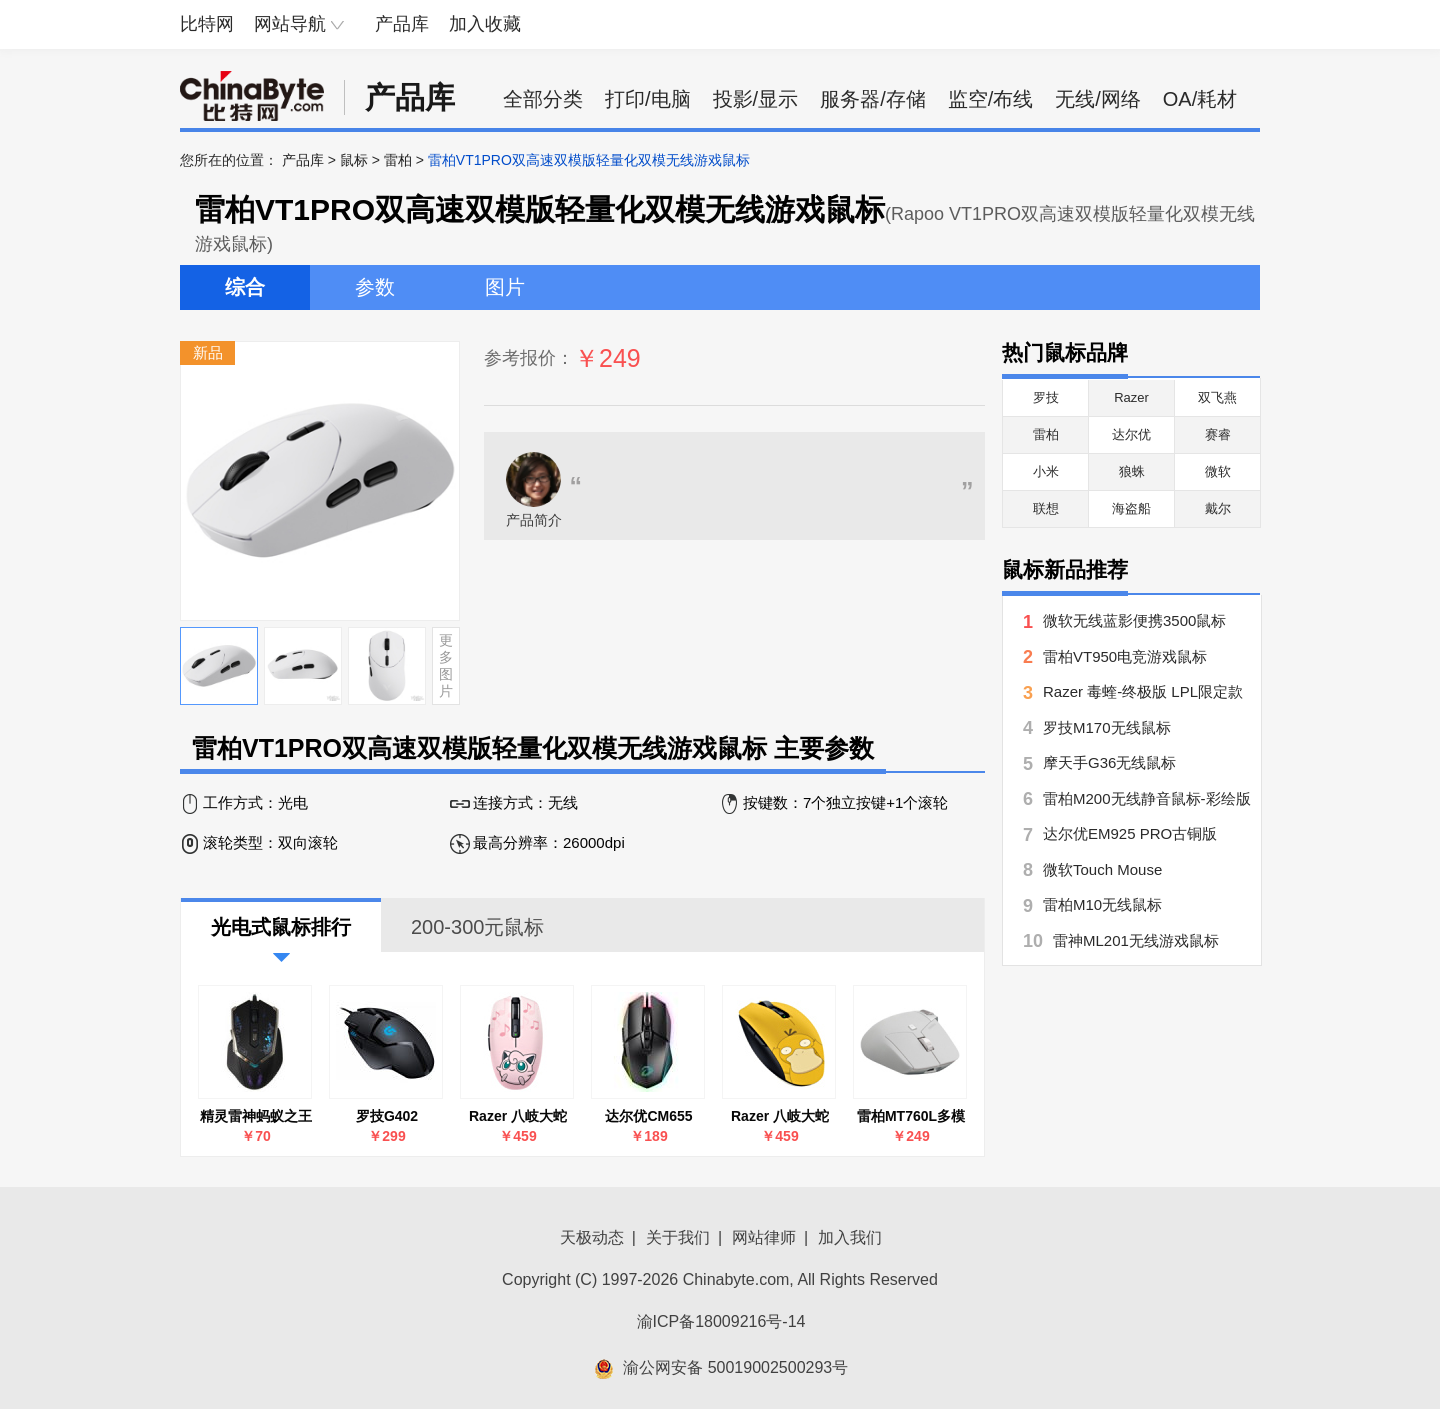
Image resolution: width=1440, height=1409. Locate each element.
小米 (1046, 471)
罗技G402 (387, 1116)
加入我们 (850, 1237)
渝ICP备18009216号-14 (721, 1321)
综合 (245, 287)
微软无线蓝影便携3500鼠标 (1134, 620)
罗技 (1046, 397)
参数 (375, 287)
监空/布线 (991, 99)
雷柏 (398, 160)
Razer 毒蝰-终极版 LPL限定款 (1143, 691)
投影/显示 (756, 99)
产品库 (402, 24)
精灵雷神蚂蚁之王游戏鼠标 (256, 1116)
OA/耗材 (1200, 99)
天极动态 (592, 1237)
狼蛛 (1132, 471)
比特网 (207, 24)
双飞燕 (1217, 397)
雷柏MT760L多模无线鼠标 (911, 1116)
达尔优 (1131, 434)
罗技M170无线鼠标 (1107, 727)
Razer (1131, 397)
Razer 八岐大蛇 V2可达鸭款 (780, 1116)
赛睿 (1218, 434)
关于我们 (678, 1237)
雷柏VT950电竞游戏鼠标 (1125, 656)
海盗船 (1131, 508)
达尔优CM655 (648, 1116)
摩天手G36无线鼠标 (1109, 762)
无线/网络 (1098, 99)
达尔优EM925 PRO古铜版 (1130, 833)
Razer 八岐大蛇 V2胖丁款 (518, 1116)
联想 (1046, 508)
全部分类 (543, 99)
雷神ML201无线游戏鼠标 (1136, 940)
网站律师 (764, 1237)
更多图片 (446, 665)
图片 (505, 287)
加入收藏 (485, 24)
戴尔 (1218, 508)
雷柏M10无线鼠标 (1102, 904)
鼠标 (354, 160)
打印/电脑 (648, 99)
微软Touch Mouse (1102, 869)
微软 (1218, 471)
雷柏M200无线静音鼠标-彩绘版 (1147, 798)
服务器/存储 (873, 99)
